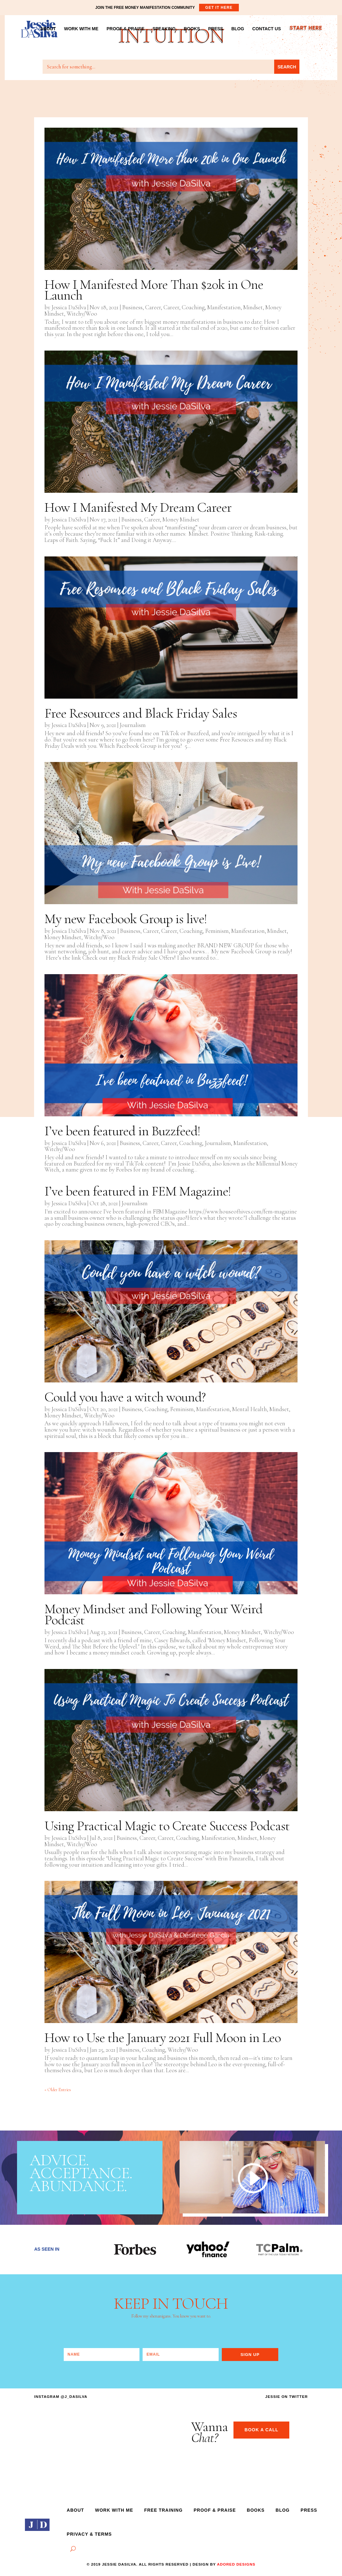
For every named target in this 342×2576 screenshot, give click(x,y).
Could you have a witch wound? (125, 1397)
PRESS (215, 28)
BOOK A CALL (261, 2429)
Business (132, 307)
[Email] (180, 2354)
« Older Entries (57, 2089)
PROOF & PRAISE (125, 28)
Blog (283, 2510)
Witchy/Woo (82, 313)
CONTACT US (266, 28)
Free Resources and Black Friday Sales (140, 713)
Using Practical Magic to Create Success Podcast (167, 1825)
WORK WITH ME (81, 28)
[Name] (101, 2354)
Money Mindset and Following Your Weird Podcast (153, 1614)
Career (153, 307)
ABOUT (48, 28)
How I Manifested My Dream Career (138, 507)
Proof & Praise (215, 2510)
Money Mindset (180, 519)
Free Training (163, 2510)
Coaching (193, 307)
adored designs (236, 2564)
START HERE (305, 29)
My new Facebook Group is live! (125, 918)
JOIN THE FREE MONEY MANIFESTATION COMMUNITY (167, 7)
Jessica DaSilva (68, 307)
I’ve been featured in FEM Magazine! (137, 1191)
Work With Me (114, 2510)
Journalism (133, 725)
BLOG (237, 28)
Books (255, 2510)
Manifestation (224, 307)
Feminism (217, 930)
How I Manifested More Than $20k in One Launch (153, 290)
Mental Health (249, 1409)
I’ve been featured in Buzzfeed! (122, 1131)
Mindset (253, 307)
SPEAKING (163, 28)
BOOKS (192, 28)
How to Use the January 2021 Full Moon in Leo (162, 2037)
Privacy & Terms (89, 2534)
